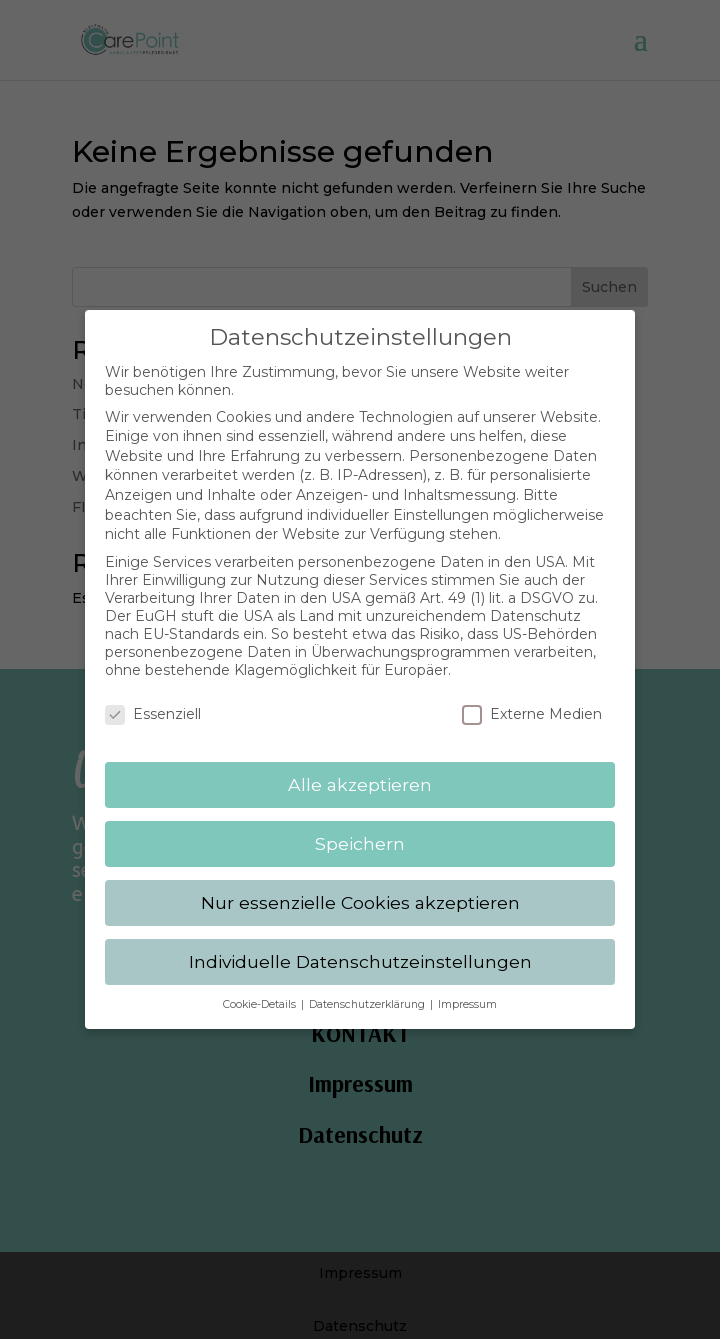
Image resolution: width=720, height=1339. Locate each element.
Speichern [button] (360, 828)
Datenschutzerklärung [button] (368, 989)
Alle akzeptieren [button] (360, 769)
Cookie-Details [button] (261, 989)
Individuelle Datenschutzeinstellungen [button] (360, 946)
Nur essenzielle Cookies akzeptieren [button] (360, 887)
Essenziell (153, 700)
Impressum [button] (467, 989)
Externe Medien (532, 700)
